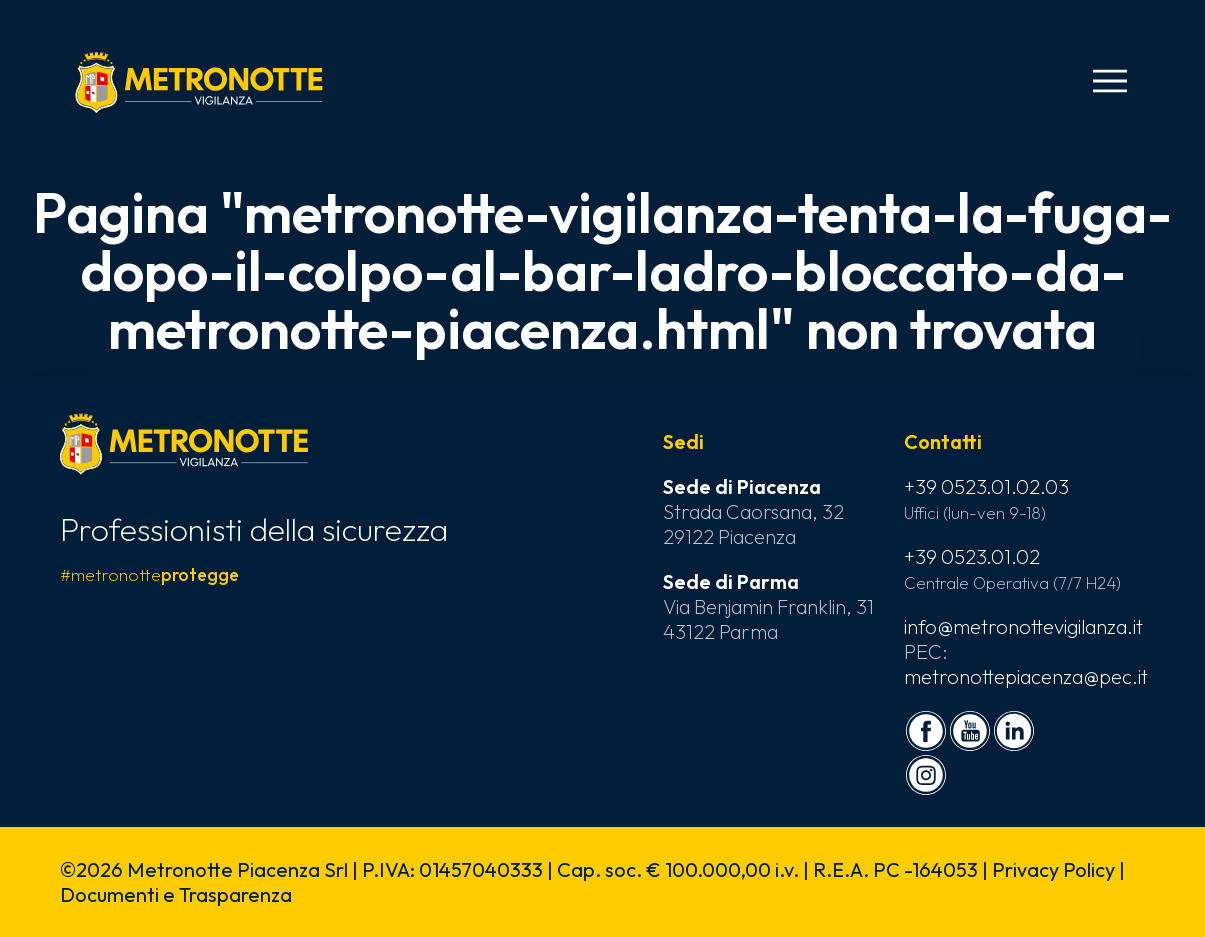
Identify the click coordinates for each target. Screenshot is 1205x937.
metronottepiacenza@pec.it (1026, 676)
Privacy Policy (1053, 869)
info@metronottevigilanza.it (1023, 626)
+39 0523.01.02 (972, 556)
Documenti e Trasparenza (176, 894)
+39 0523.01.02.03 (986, 486)
